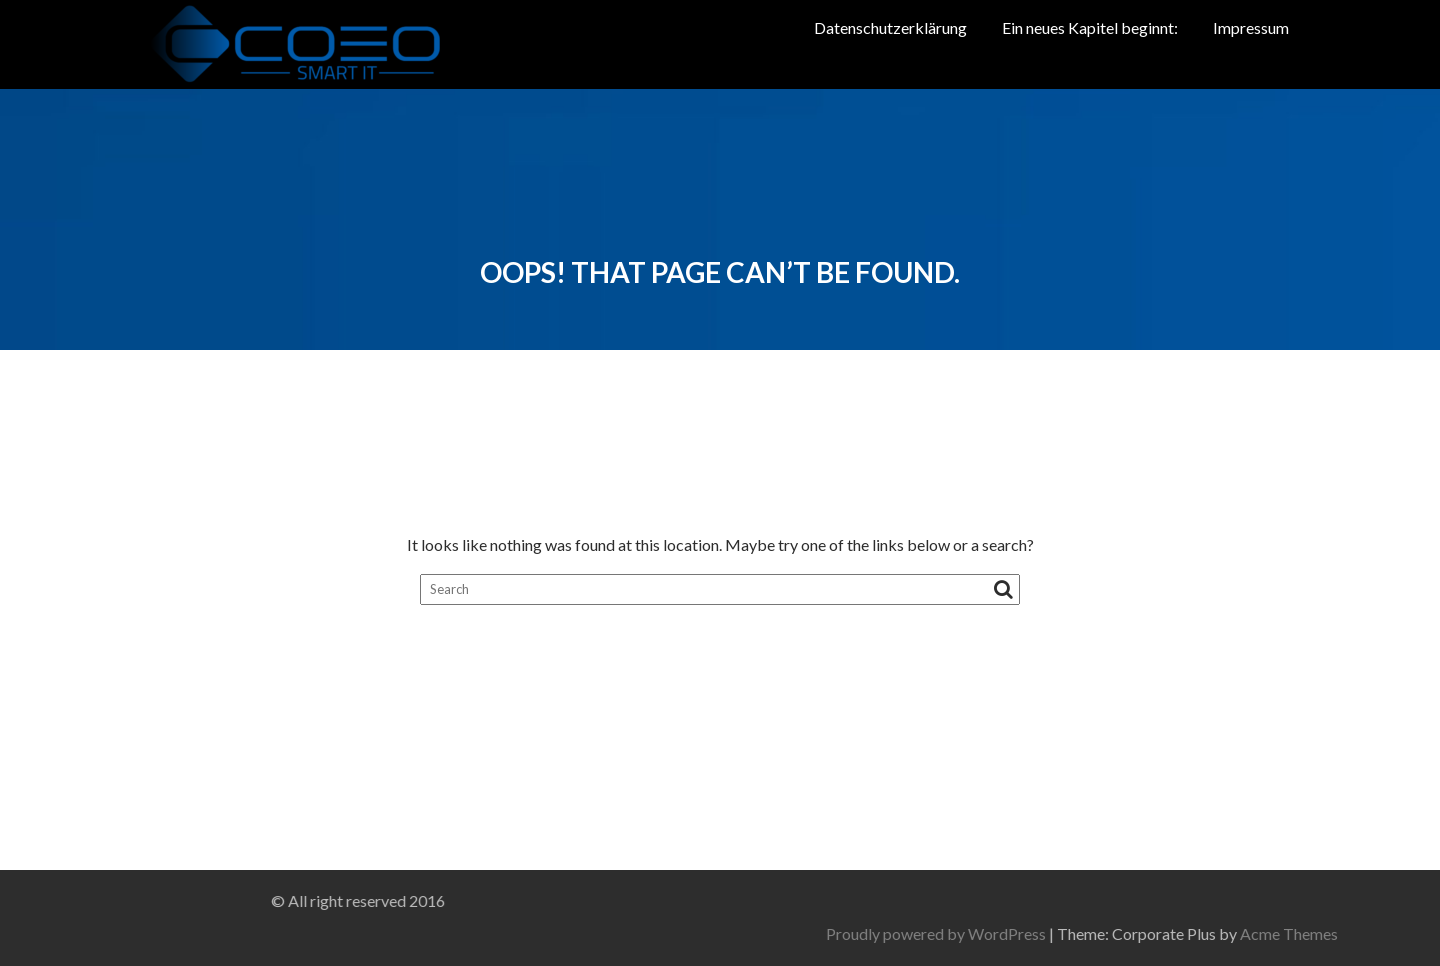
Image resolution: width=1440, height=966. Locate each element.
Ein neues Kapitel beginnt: (1090, 27)
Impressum (1251, 27)
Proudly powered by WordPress (1129, 933)
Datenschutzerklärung (890, 27)
